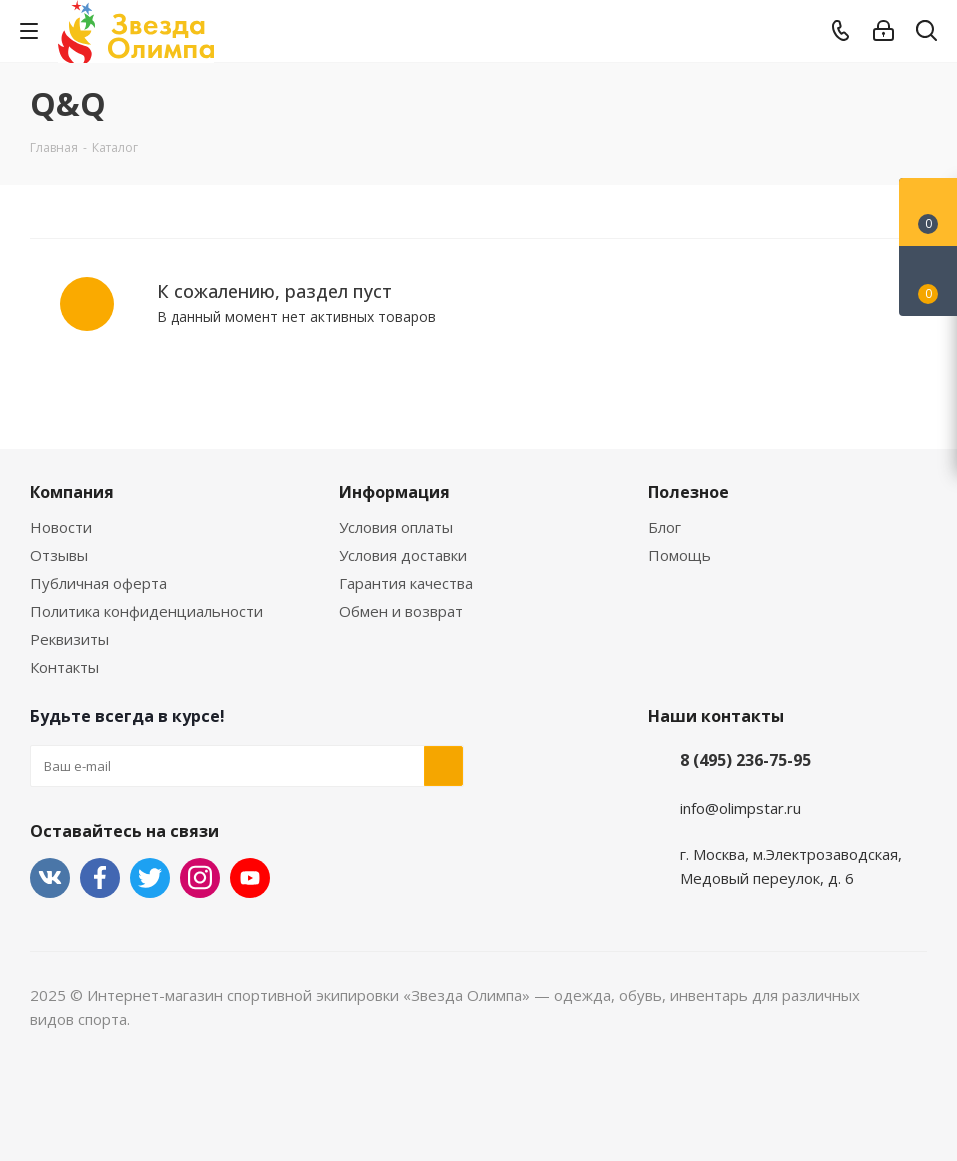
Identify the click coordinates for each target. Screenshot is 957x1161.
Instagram (200, 878)
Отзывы (59, 555)
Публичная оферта (98, 583)
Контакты (64, 667)
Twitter (150, 878)
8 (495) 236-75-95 (745, 760)
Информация (394, 492)
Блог (664, 527)
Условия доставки (403, 555)
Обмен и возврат (401, 611)
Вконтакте (50, 878)
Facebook (100, 878)
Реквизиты (69, 639)
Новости (61, 527)
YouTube (250, 878)
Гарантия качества (406, 583)
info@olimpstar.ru (740, 808)
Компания (72, 492)
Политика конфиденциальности (146, 611)
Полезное (688, 492)
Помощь (679, 555)
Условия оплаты (396, 527)
